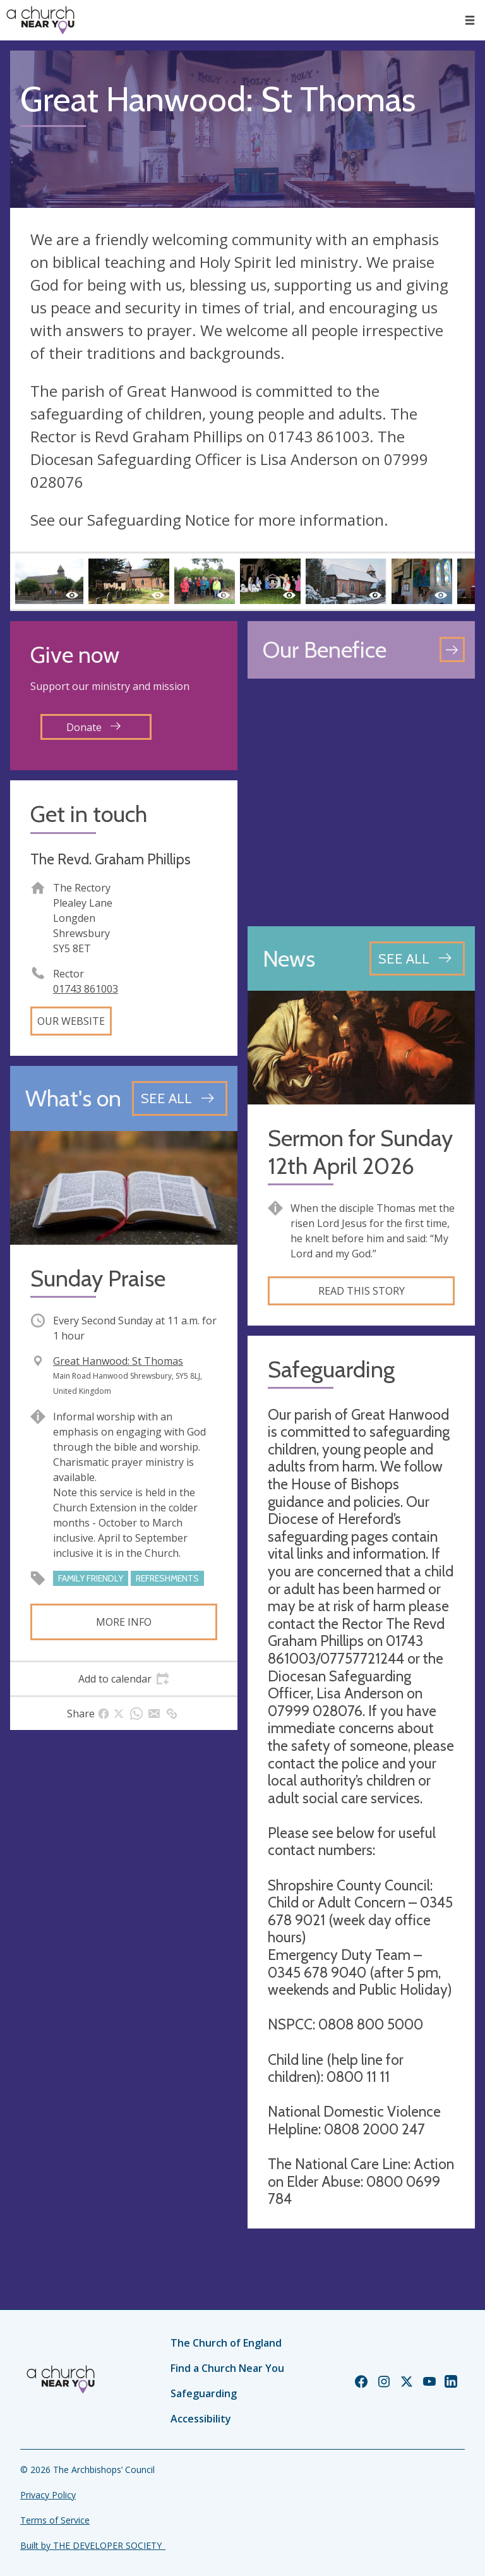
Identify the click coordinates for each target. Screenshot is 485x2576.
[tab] (123, 1678)
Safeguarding (204, 2393)
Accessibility (201, 2419)
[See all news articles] (417, 958)
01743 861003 (85, 989)
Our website (71, 1021)
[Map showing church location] (361, 802)
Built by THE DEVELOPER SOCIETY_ (92, 2545)
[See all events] (179, 1098)
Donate (93, 727)
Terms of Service (55, 2520)
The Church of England (226, 2343)
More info (124, 1622)
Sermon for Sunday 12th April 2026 (360, 1152)
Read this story (361, 1291)
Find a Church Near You (227, 2368)
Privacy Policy (48, 2495)
